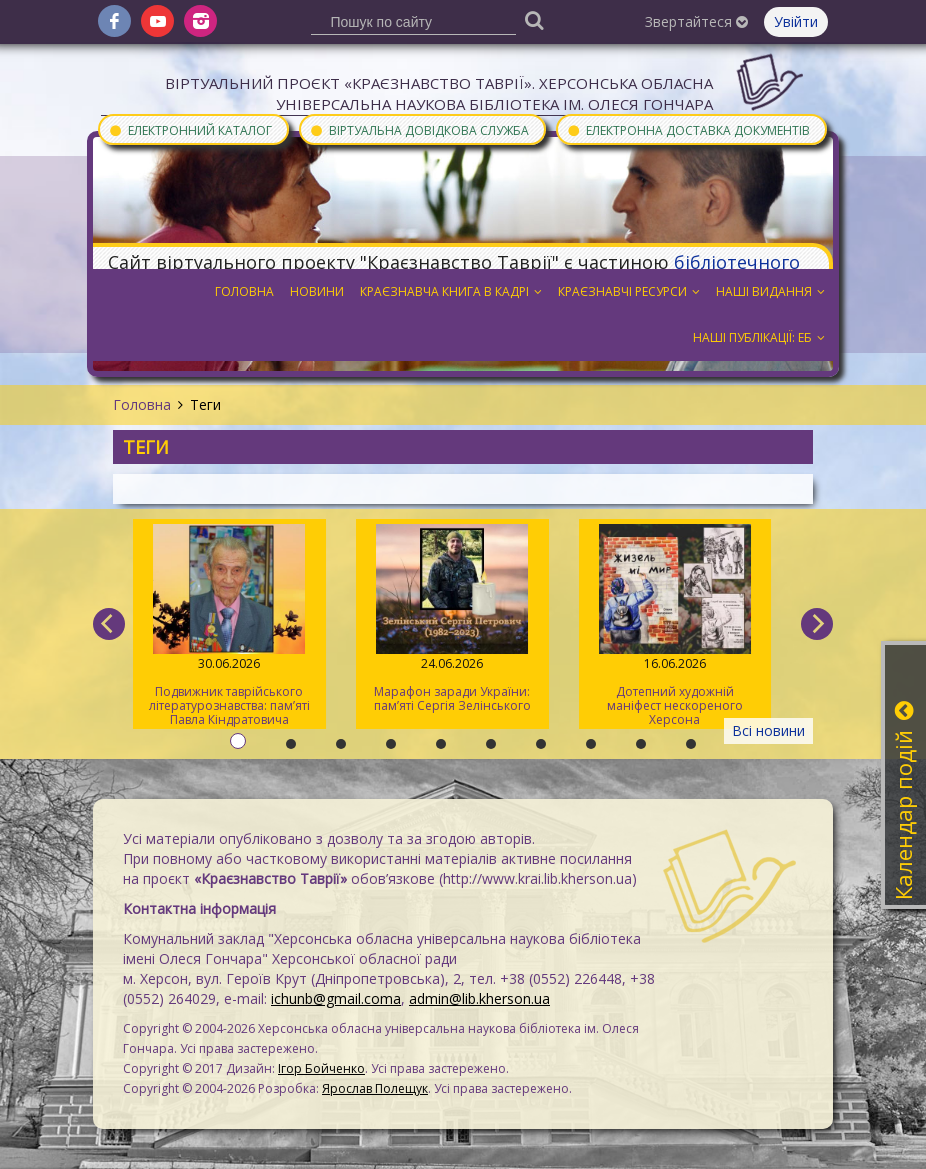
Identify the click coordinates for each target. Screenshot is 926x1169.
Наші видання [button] (770, 291)
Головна (142, 404)
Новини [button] (317, 291)
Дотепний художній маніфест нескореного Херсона (675, 626)
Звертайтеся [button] (696, 21)
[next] (817, 624)
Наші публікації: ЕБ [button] (759, 337)
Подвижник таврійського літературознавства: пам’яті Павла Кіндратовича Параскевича (229, 626)
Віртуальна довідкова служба (419, 129)
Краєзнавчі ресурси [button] (629, 291)
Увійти (796, 21)
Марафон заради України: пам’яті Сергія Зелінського (452, 619)
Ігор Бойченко (321, 1068)
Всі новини (768, 730)
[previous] (109, 624)
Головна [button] (244, 291)
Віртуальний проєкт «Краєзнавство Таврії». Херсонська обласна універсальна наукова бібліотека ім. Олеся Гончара (439, 93)
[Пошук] (535, 19)
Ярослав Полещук (375, 1088)
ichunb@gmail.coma (336, 998)
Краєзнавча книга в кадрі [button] (451, 291)
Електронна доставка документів (688, 129)
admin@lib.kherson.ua (479, 998)
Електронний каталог (190, 129)
